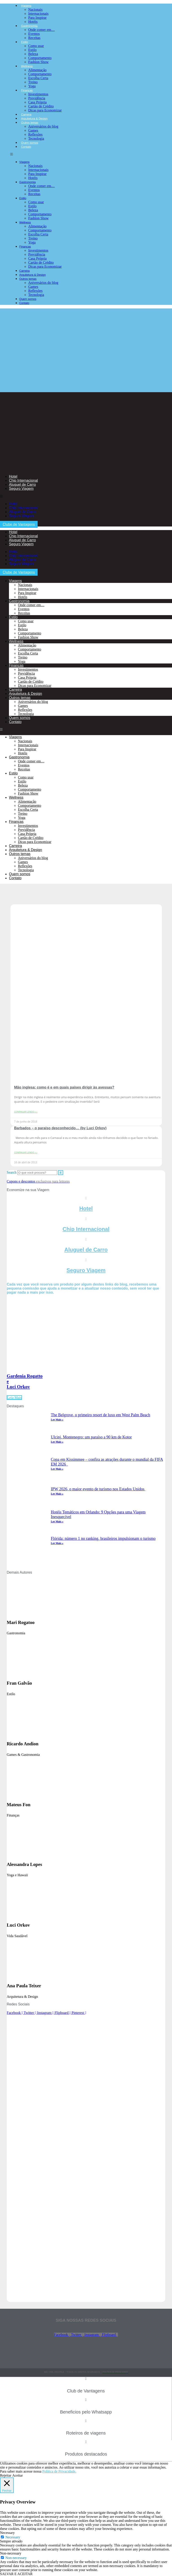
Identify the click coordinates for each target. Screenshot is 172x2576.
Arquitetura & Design (34, 118)
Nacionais (35, 9)
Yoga (32, 86)
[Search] (60, 1172)
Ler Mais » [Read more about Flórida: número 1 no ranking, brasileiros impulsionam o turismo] (57, 1543)
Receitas (34, 38)
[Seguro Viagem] (86, 1260)
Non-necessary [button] (10, 2553)
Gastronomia (29, 26)
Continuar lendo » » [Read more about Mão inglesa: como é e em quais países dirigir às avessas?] (25, 1111)
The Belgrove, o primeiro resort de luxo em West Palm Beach (100, 1415)
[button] (91, 154)
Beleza (33, 54)
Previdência (36, 98)
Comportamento (40, 58)
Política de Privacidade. (59, 2471)
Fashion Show (38, 62)
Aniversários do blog (43, 126)
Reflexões (35, 134)
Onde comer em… (41, 30)
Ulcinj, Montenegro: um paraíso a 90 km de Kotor (91, 1437)
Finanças (27, 90)
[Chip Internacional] (86, 1219)
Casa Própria (37, 102)
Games (33, 130)
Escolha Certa (38, 78)
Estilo (24, 42)
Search (12, 1172)
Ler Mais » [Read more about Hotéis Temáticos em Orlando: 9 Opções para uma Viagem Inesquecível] (57, 1521)
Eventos (34, 34)
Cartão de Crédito (41, 106)
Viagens (26, 5)
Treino (33, 82)
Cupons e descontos (38, 1181)
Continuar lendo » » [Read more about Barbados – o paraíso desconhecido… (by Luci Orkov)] (25, 1152)
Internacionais (38, 13)
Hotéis (33, 22)
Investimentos (38, 94)
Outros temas (29, 122)
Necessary (12, 2537)
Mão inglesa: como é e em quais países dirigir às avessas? (64, 1087)
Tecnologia (36, 138)
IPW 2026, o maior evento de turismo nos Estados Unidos (98, 1489)
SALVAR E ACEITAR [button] (16, 2574)
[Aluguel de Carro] (86, 1239)
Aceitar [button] (17, 2475)
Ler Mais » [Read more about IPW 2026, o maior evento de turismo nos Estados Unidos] (57, 1493)
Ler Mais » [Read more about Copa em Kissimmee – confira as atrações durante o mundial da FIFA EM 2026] (57, 1468)
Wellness (27, 66)
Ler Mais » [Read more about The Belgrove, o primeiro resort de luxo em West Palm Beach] (57, 1419)
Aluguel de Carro (22, 484)
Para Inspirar (37, 17)
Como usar (36, 46)
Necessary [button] (7, 2533)
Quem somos (29, 142)
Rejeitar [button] (5, 2475)
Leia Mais (14, 1397)
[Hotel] (86, 1198)
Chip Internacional (23, 480)
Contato (26, 146)
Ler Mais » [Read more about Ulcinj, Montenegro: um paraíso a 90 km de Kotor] (57, 1441)
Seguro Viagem (21, 488)
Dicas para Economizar (45, 110)
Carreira (26, 114)
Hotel (13, 476)
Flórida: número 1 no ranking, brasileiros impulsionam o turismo (103, 1538)
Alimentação (37, 70)
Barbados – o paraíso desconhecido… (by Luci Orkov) (60, 1128)
